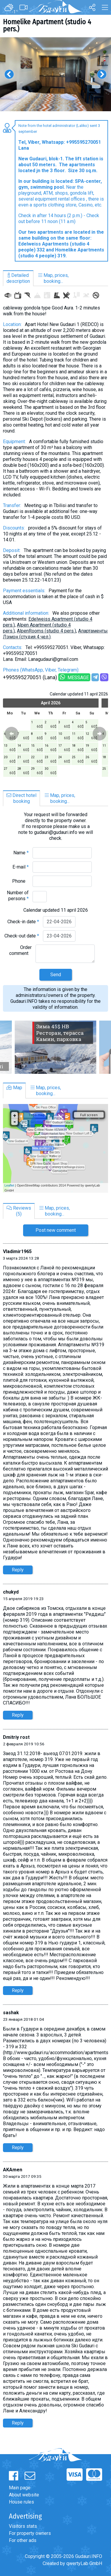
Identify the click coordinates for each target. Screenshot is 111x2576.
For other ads (22, 2540)
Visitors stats (23, 2526)
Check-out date (21, 936)
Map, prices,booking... (53, 278)
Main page (19, 2488)
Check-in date (23, 921)
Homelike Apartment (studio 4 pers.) (47, 25)
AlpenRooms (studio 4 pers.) (46, 631)
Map (14, 1087)
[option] (55, 74)
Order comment (20, 950)
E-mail (20, 867)
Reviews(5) (19, 1211)
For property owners (30, 2533)
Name (21, 853)
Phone (20, 881)
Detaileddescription (18, 278)
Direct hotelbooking (21, 798)
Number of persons (18, 895)
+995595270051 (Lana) (30, 677)
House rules (21, 2502)
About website (24, 2495)
